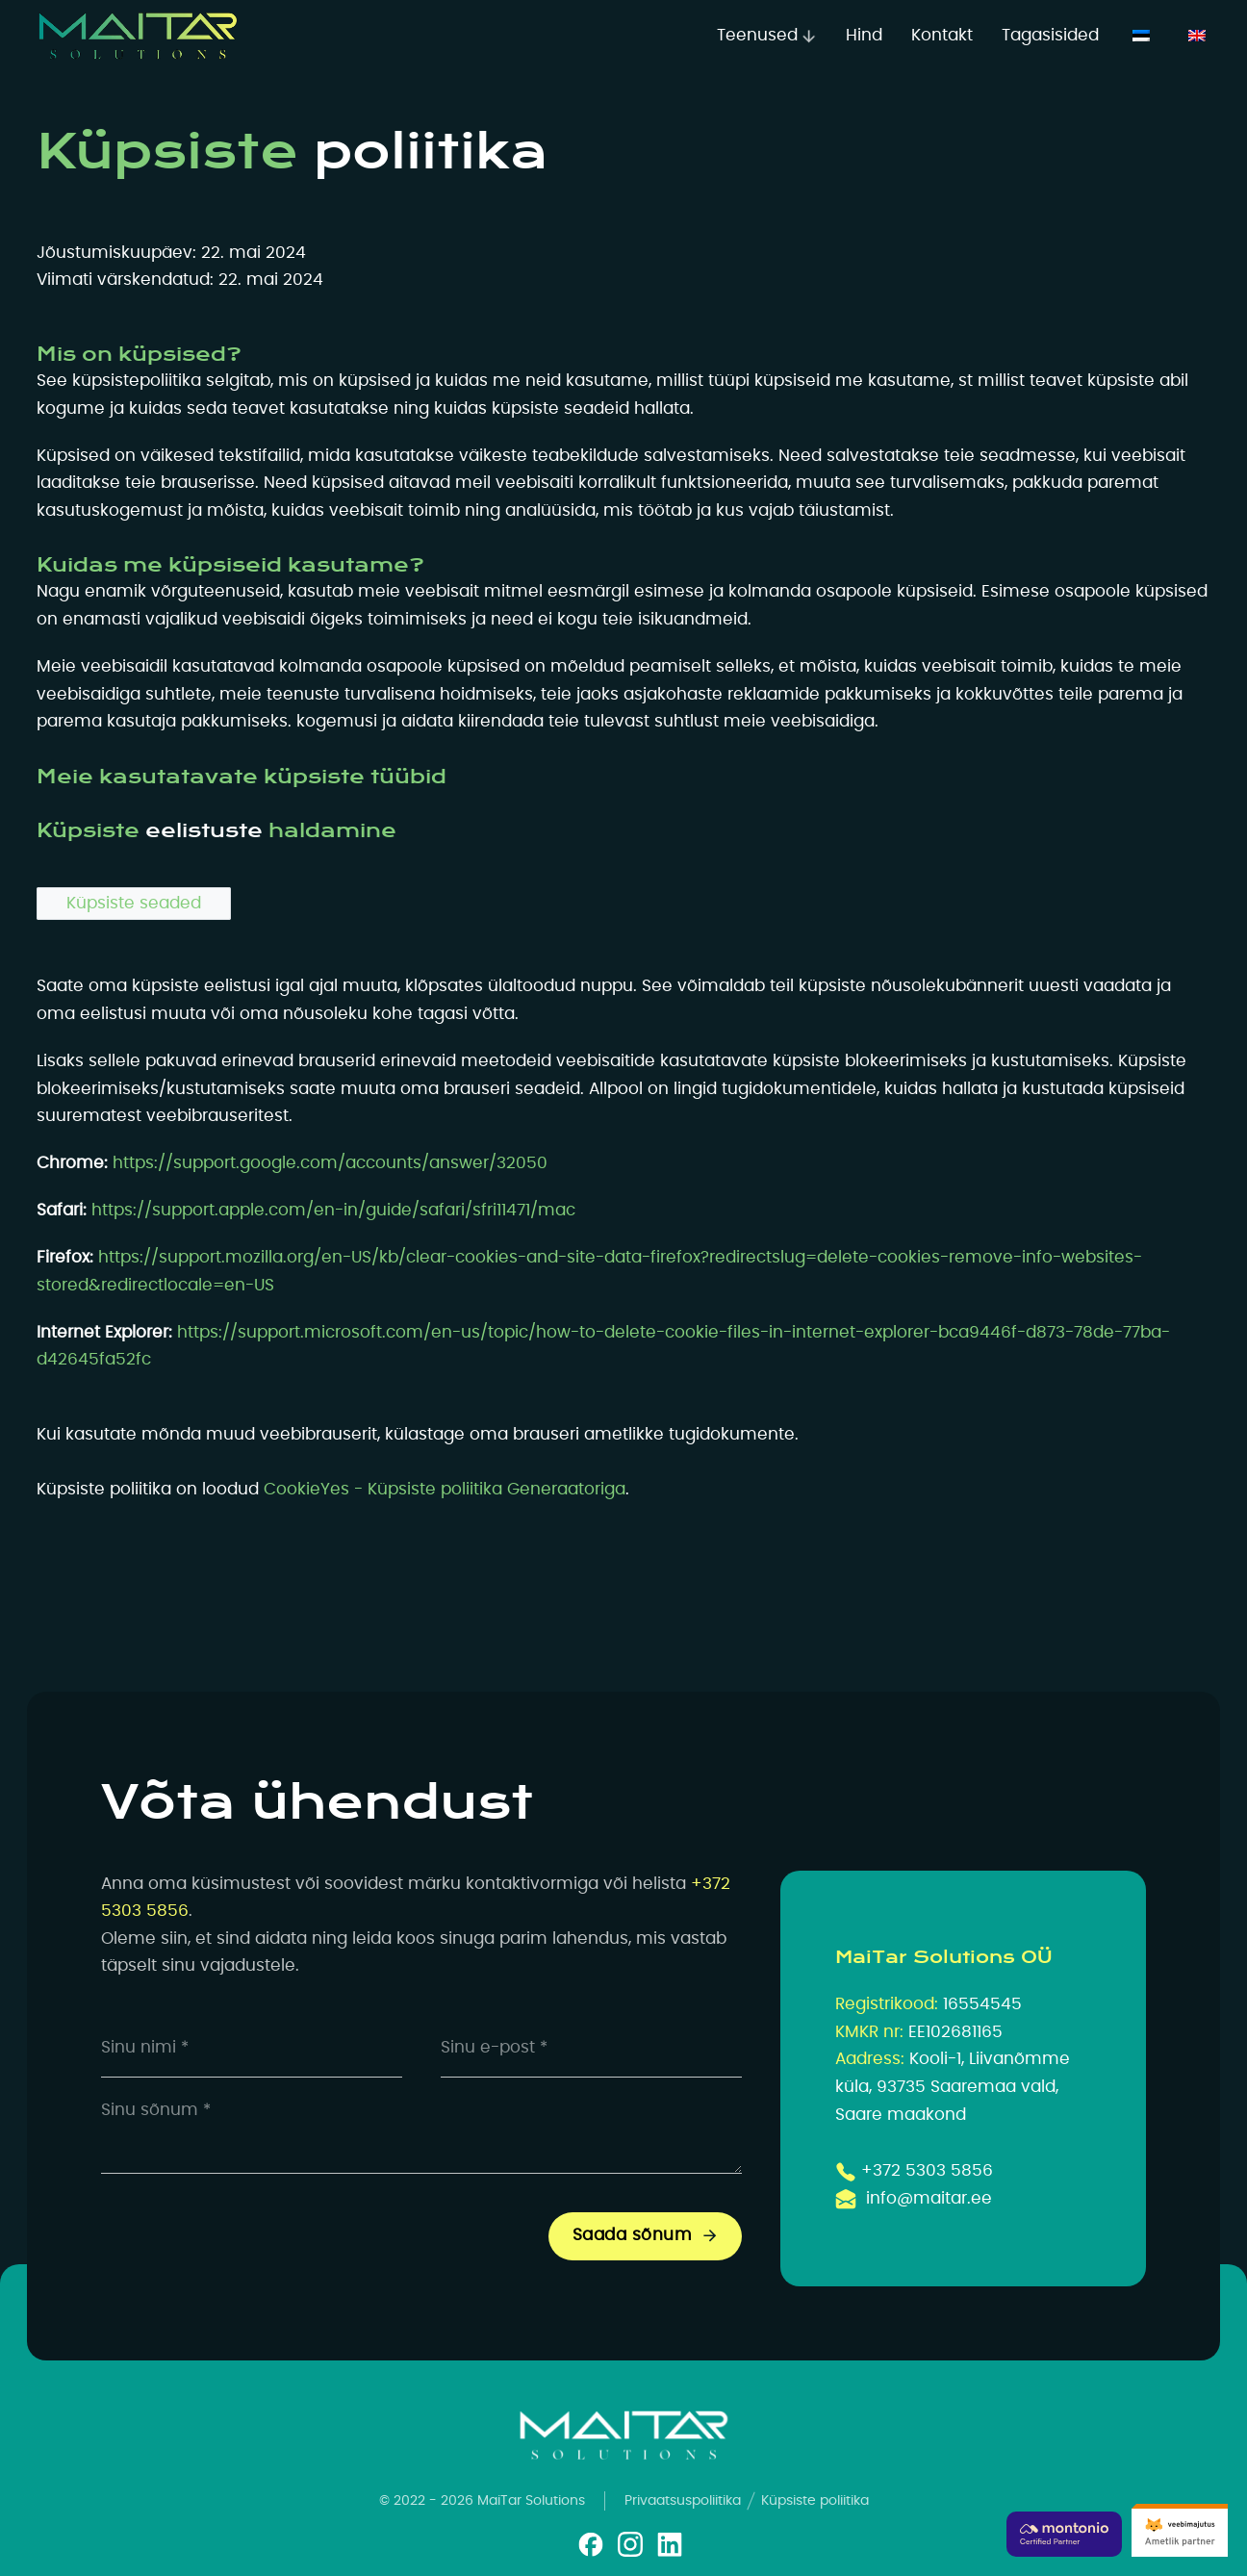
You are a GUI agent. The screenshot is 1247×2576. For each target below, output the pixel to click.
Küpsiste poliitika (815, 2501)
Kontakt (942, 35)
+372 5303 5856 (927, 2171)
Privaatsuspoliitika (682, 2501)
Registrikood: (886, 2004)
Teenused (757, 35)
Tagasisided (1050, 35)
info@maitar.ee (929, 2198)
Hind (864, 35)
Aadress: (869, 2059)
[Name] (251, 2048)
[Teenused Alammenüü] (809, 36)
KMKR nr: (869, 2032)
